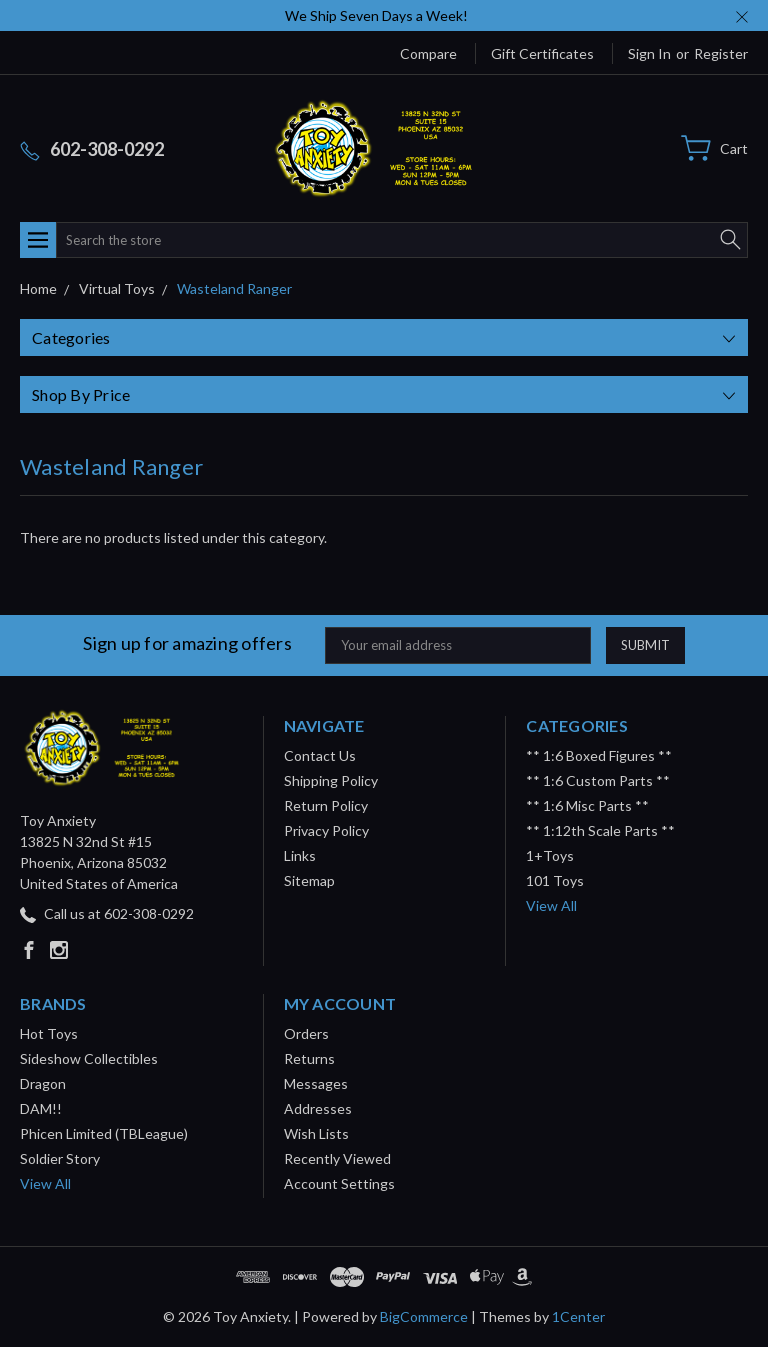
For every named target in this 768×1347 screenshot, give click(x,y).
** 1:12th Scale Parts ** (600, 830)
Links (300, 855)
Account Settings (339, 1183)
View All (551, 905)
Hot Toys (49, 1033)
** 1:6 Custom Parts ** (598, 780)
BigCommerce (424, 1316)
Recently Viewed (337, 1158)
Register (721, 53)
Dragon (43, 1083)
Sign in (649, 53)
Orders (306, 1033)
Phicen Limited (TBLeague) (104, 1133)
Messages (316, 1083)
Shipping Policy (331, 780)
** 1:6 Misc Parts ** (587, 805)
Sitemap (309, 880)
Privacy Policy (326, 830)
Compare (428, 53)
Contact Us (320, 755)
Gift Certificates (542, 53)
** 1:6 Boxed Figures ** (599, 755)
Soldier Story (60, 1158)
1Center (578, 1316)
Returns (309, 1058)
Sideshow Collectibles (89, 1058)
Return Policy (326, 805)
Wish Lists (316, 1133)
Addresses (318, 1108)
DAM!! (41, 1108)
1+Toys (550, 855)
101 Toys (555, 880)
